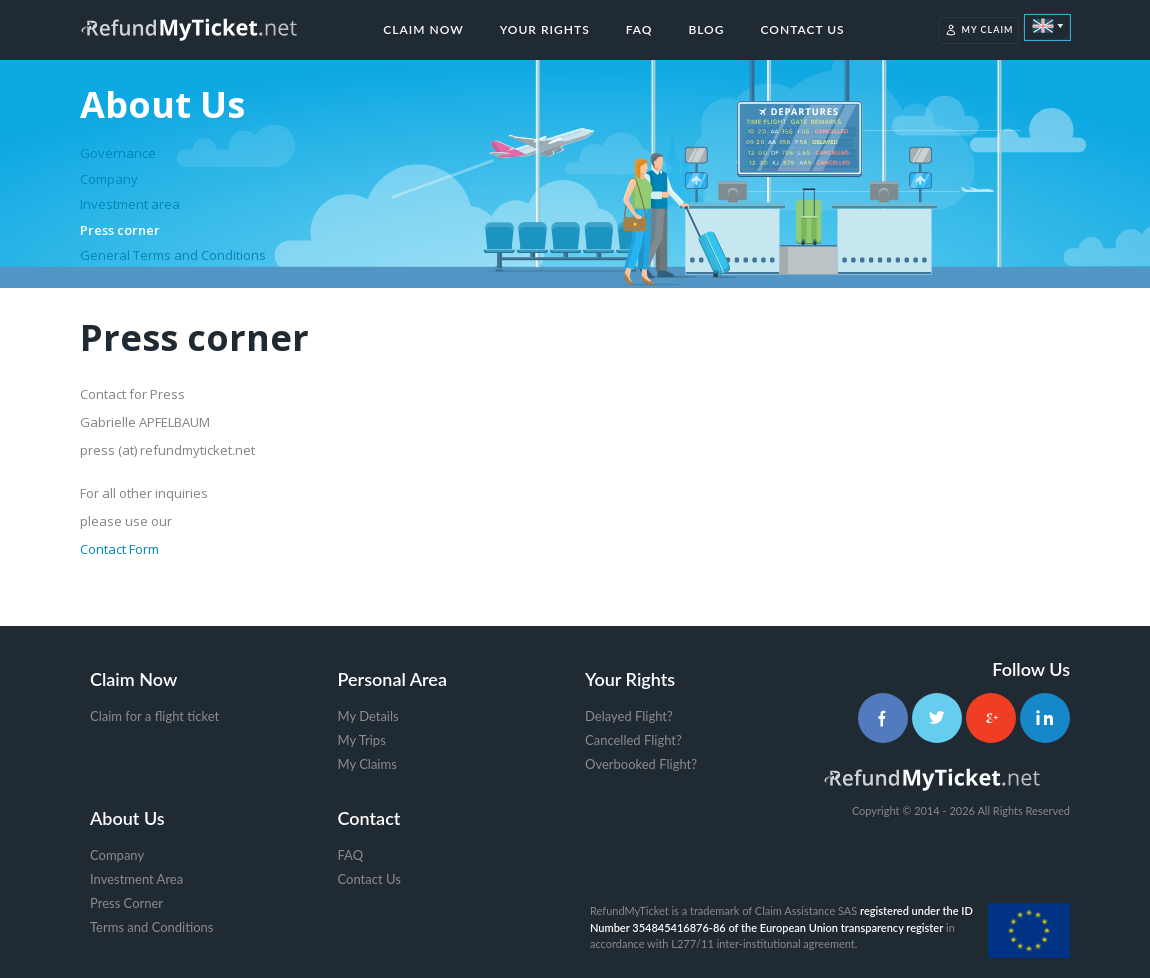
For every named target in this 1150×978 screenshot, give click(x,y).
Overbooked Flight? (641, 764)
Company (109, 179)
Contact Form (119, 549)
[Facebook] (883, 718)
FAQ (639, 29)
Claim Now (423, 29)
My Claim (979, 30)
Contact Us (803, 29)
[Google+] (991, 718)
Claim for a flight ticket (154, 716)
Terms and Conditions (152, 927)
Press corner (120, 230)
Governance (118, 153)
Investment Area (136, 879)
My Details (368, 716)
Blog (706, 29)
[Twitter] (937, 718)
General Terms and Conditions (173, 255)
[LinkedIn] (1045, 718)
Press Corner (126, 903)
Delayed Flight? (629, 716)
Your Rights (545, 29)
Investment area (130, 204)
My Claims (367, 764)
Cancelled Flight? (633, 740)
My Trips (362, 740)
